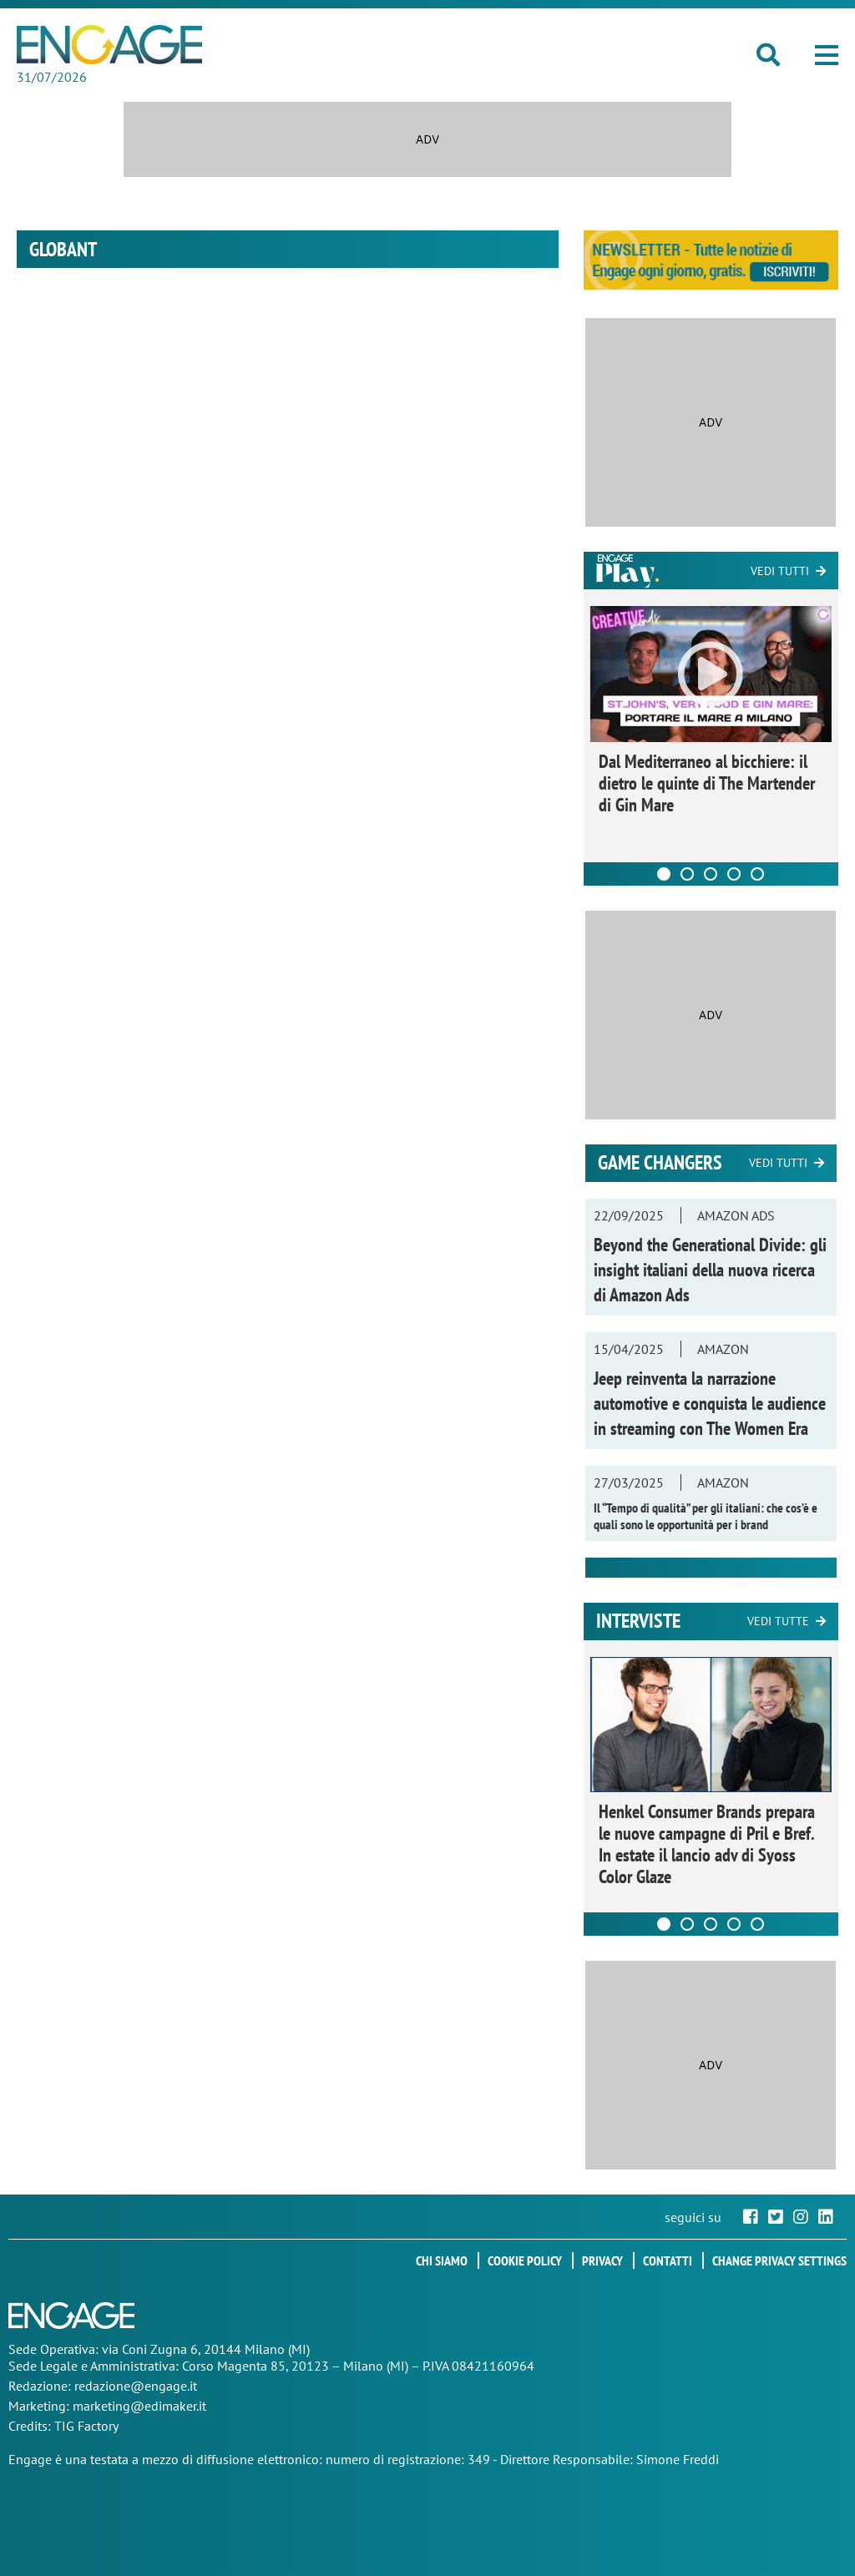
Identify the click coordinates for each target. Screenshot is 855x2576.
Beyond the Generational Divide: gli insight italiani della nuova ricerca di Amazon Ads (710, 1269)
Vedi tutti (780, 570)
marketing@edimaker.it (139, 2405)
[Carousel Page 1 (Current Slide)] (663, 874)
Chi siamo (442, 2260)
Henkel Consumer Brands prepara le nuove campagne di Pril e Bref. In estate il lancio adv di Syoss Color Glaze (707, 1844)
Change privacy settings (779, 2260)
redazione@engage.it (135, 2385)
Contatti (667, 2260)
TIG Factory (86, 2425)
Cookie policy (525, 2260)
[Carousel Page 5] (757, 874)
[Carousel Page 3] (710, 874)
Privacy (602, 2260)
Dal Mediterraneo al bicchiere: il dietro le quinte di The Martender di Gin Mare (707, 783)
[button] (826, 55)
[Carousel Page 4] (734, 874)
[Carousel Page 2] (687, 874)
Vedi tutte (778, 1621)
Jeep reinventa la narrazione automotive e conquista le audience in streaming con (710, 1403)
